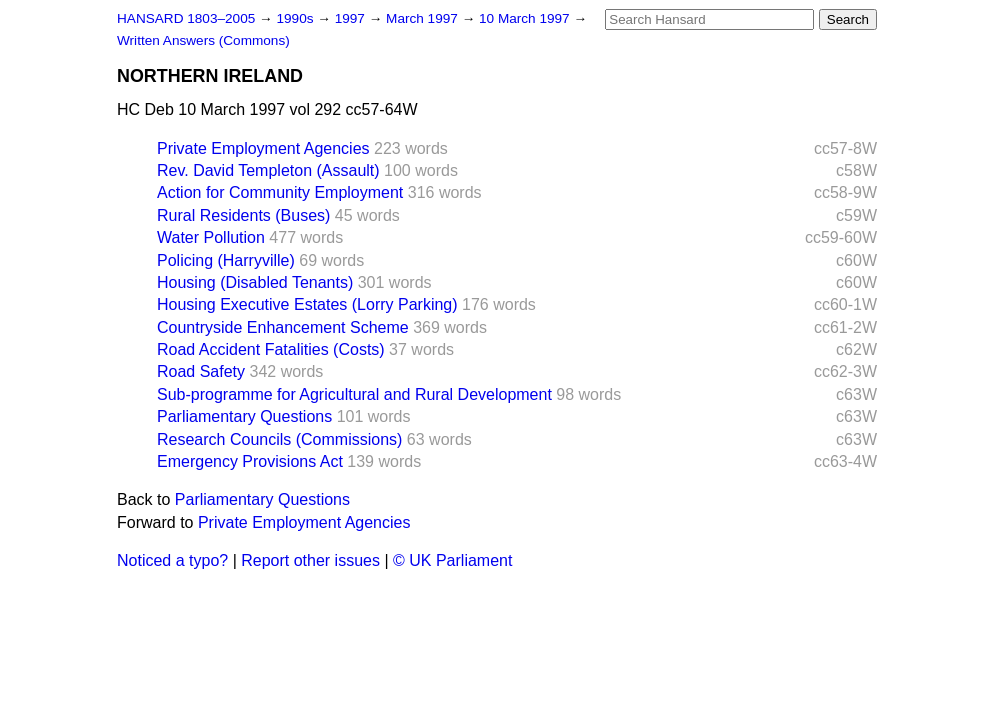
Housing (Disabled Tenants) (255, 282)
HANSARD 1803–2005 (186, 18)
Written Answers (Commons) (203, 40)
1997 (352, 18)
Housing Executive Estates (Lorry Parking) (307, 304)
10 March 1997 (526, 18)
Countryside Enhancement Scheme (283, 327)
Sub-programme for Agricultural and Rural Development (354, 394)
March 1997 (424, 18)
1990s (296, 18)
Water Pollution (211, 237)
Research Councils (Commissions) (279, 439)
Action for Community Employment (280, 192)
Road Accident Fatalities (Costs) (271, 349)
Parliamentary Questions (244, 416)
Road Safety (201, 371)
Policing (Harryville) (226, 260)
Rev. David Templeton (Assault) (268, 170)
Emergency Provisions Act (250, 461)
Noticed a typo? (172, 560)
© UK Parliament (452, 560)
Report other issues (310, 560)
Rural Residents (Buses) (243, 215)
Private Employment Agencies (263, 148)
